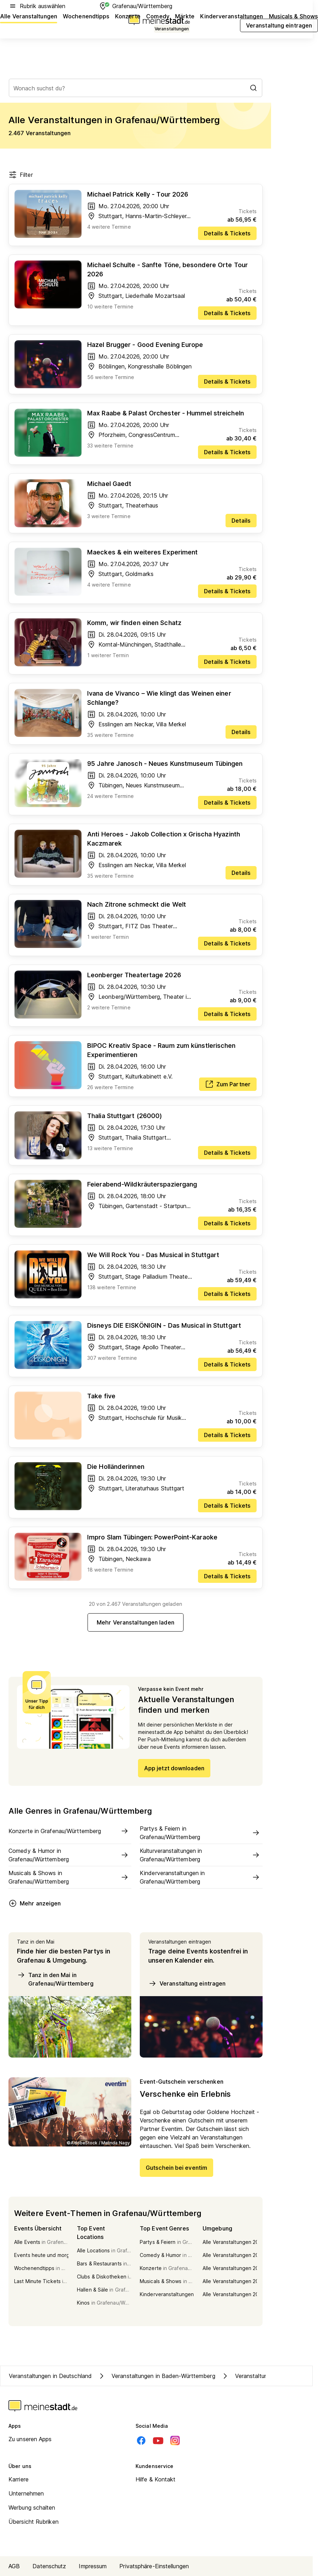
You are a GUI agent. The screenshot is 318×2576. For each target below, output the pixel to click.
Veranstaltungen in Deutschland (50, 2375)
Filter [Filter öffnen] (20, 174)
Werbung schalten (31, 2507)
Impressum (93, 2566)
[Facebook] (141, 2440)
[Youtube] (158, 2440)
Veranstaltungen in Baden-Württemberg (156, 2376)
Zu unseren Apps (30, 2439)
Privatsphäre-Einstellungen (154, 2566)
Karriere (18, 2479)
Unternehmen (26, 2493)
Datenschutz (49, 2566)
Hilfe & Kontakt (156, 2479)
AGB (14, 2566)
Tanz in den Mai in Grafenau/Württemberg (55, 1979)
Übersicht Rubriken (33, 2521)
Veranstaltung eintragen (187, 1983)
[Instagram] (175, 2440)
